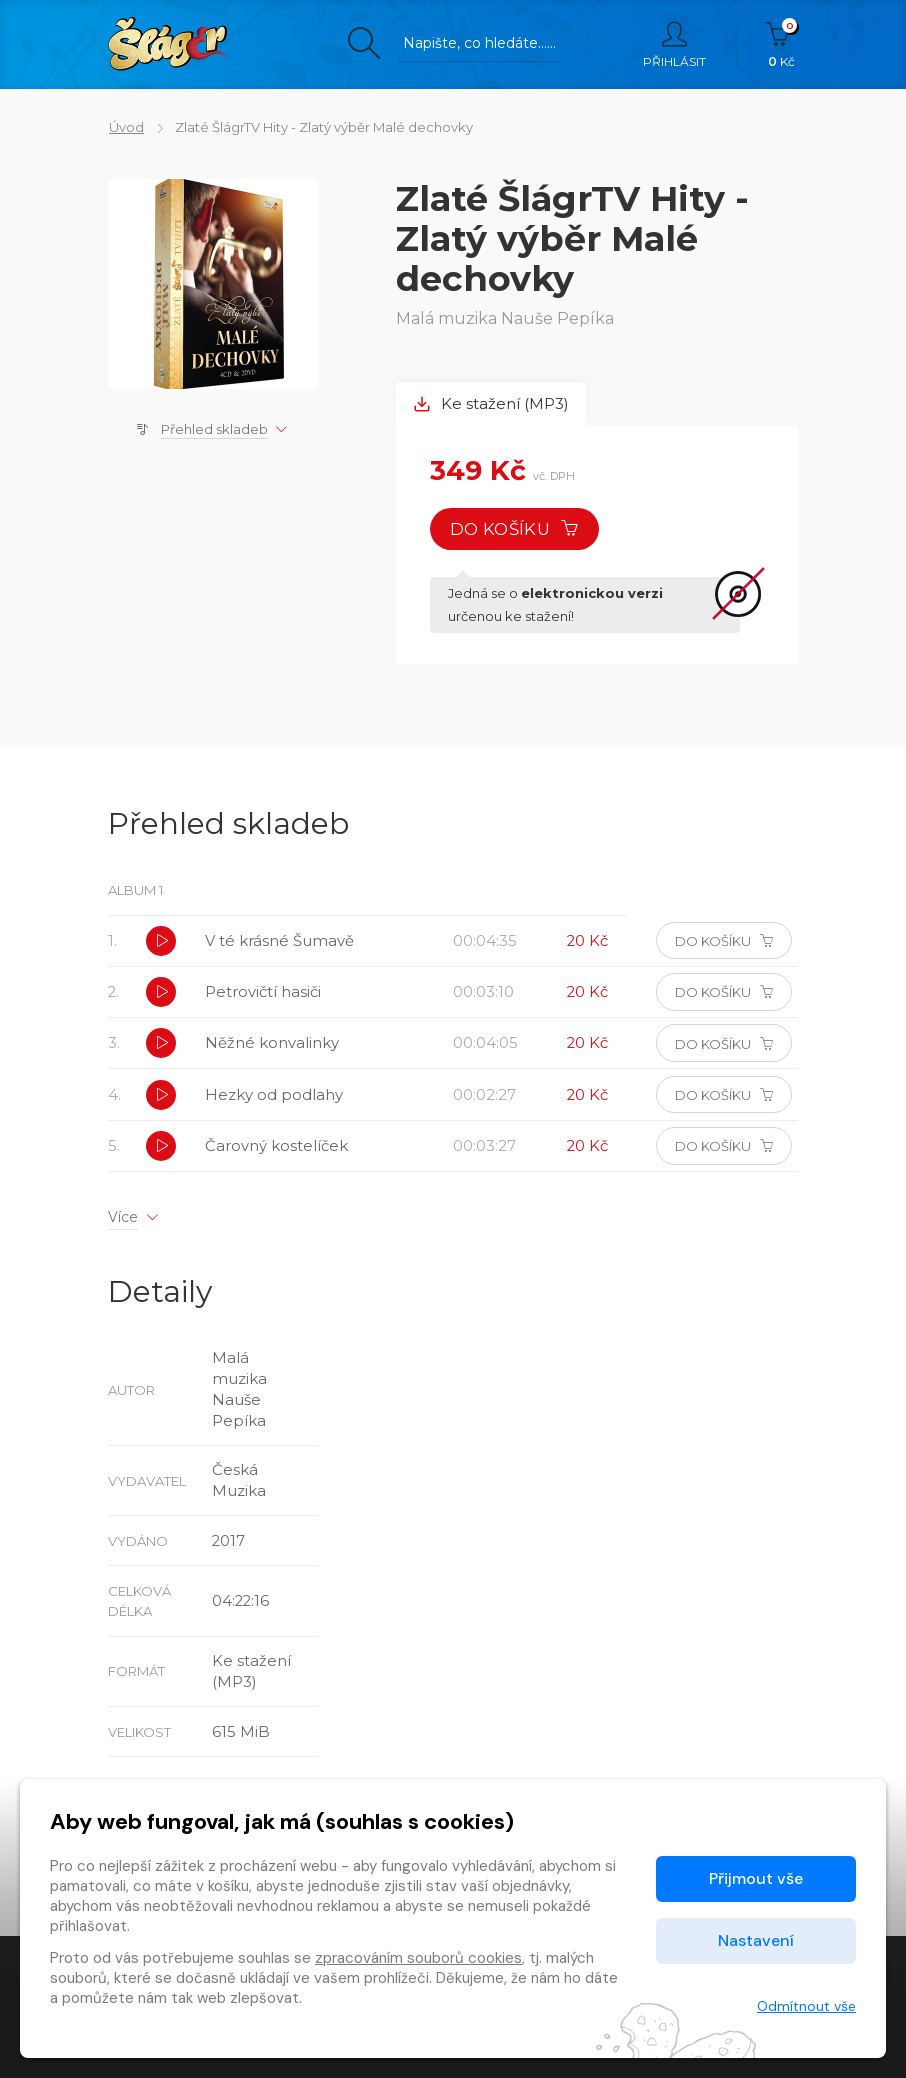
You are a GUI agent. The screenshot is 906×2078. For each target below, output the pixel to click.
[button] (162, 943)
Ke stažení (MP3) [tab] (492, 404)
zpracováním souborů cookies (418, 1958)
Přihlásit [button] (674, 45)
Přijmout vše (756, 1878)
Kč (781, 45)
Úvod (125, 127)
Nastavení (756, 1940)
